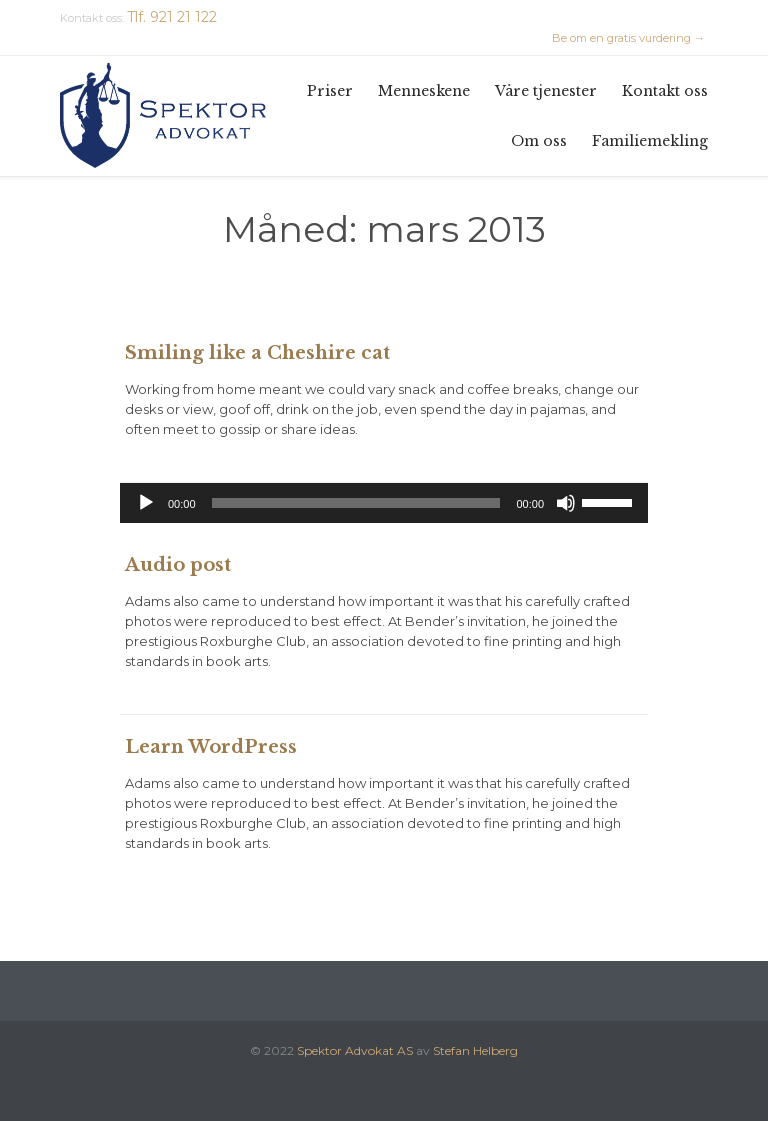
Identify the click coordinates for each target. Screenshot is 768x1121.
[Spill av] (146, 503)
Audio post (178, 565)
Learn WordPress (211, 747)
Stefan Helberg (475, 1050)
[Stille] (566, 503)
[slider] (356, 503)
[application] (384, 503)
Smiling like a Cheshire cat (257, 353)
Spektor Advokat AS (355, 1050)
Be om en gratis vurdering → (628, 38)
